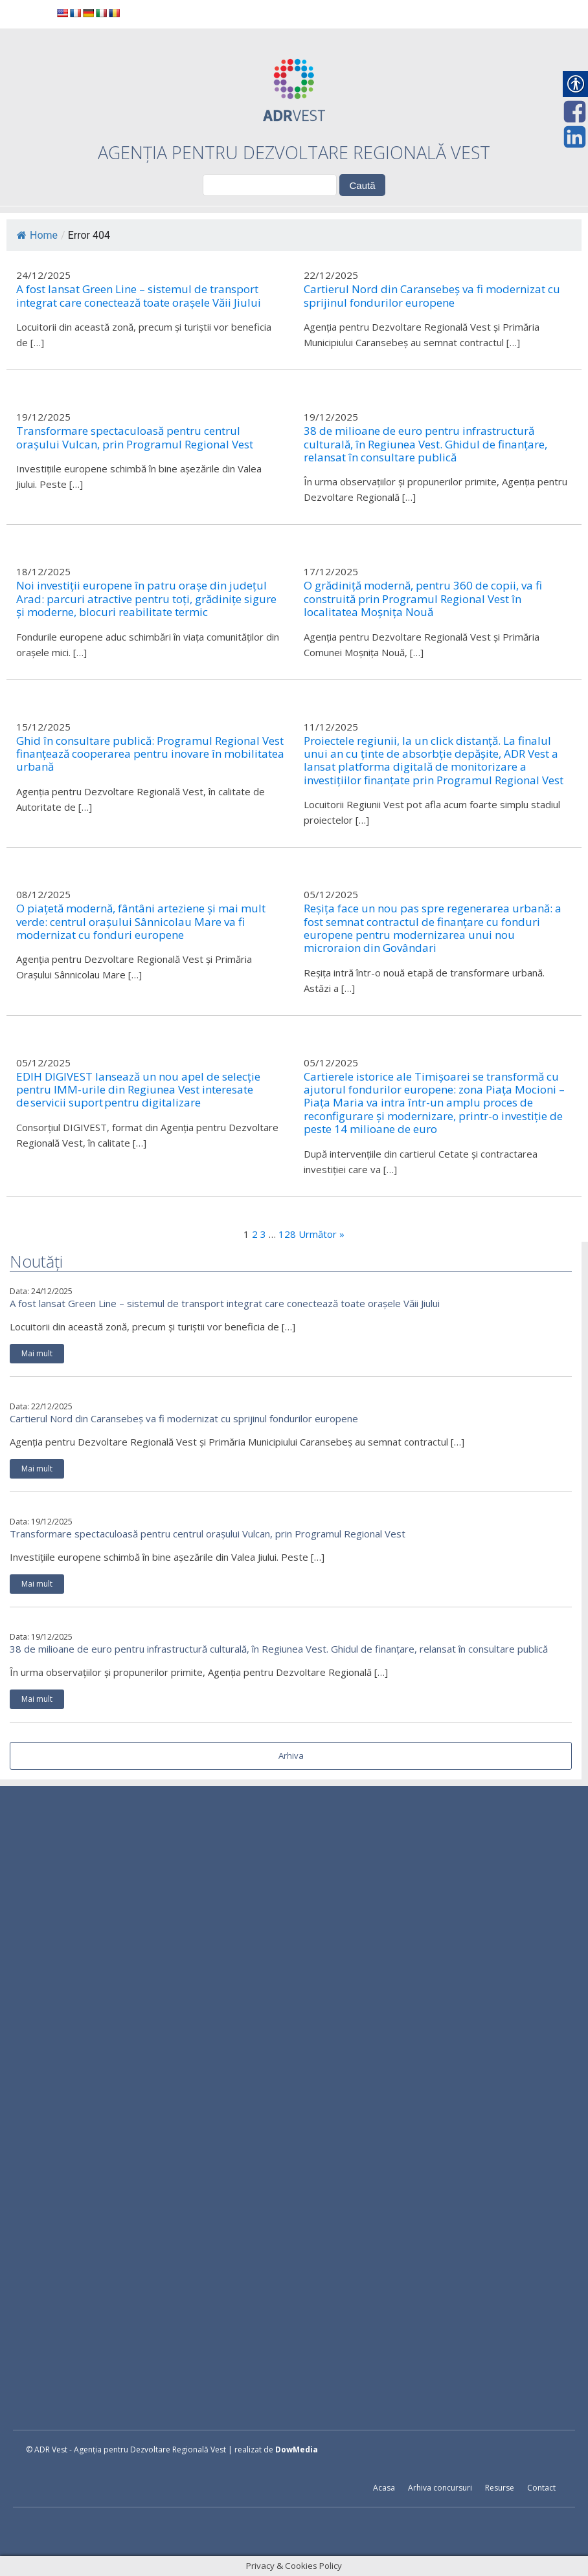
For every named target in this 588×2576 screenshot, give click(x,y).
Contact (541, 2487)
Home (37, 235)
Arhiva (291, 1755)
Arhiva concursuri (440, 2487)
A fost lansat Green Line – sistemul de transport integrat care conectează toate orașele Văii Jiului (225, 1303)
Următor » (322, 1233)
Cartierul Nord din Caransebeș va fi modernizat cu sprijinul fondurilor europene (184, 1418)
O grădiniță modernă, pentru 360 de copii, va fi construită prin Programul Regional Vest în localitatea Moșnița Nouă (423, 599)
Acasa (384, 2487)
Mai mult (36, 1353)
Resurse (499, 2487)
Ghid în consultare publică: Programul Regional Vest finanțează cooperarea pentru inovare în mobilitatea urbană (150, 754)
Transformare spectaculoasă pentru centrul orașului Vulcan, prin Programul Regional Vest (207, 1533)
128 (287, 1233)
